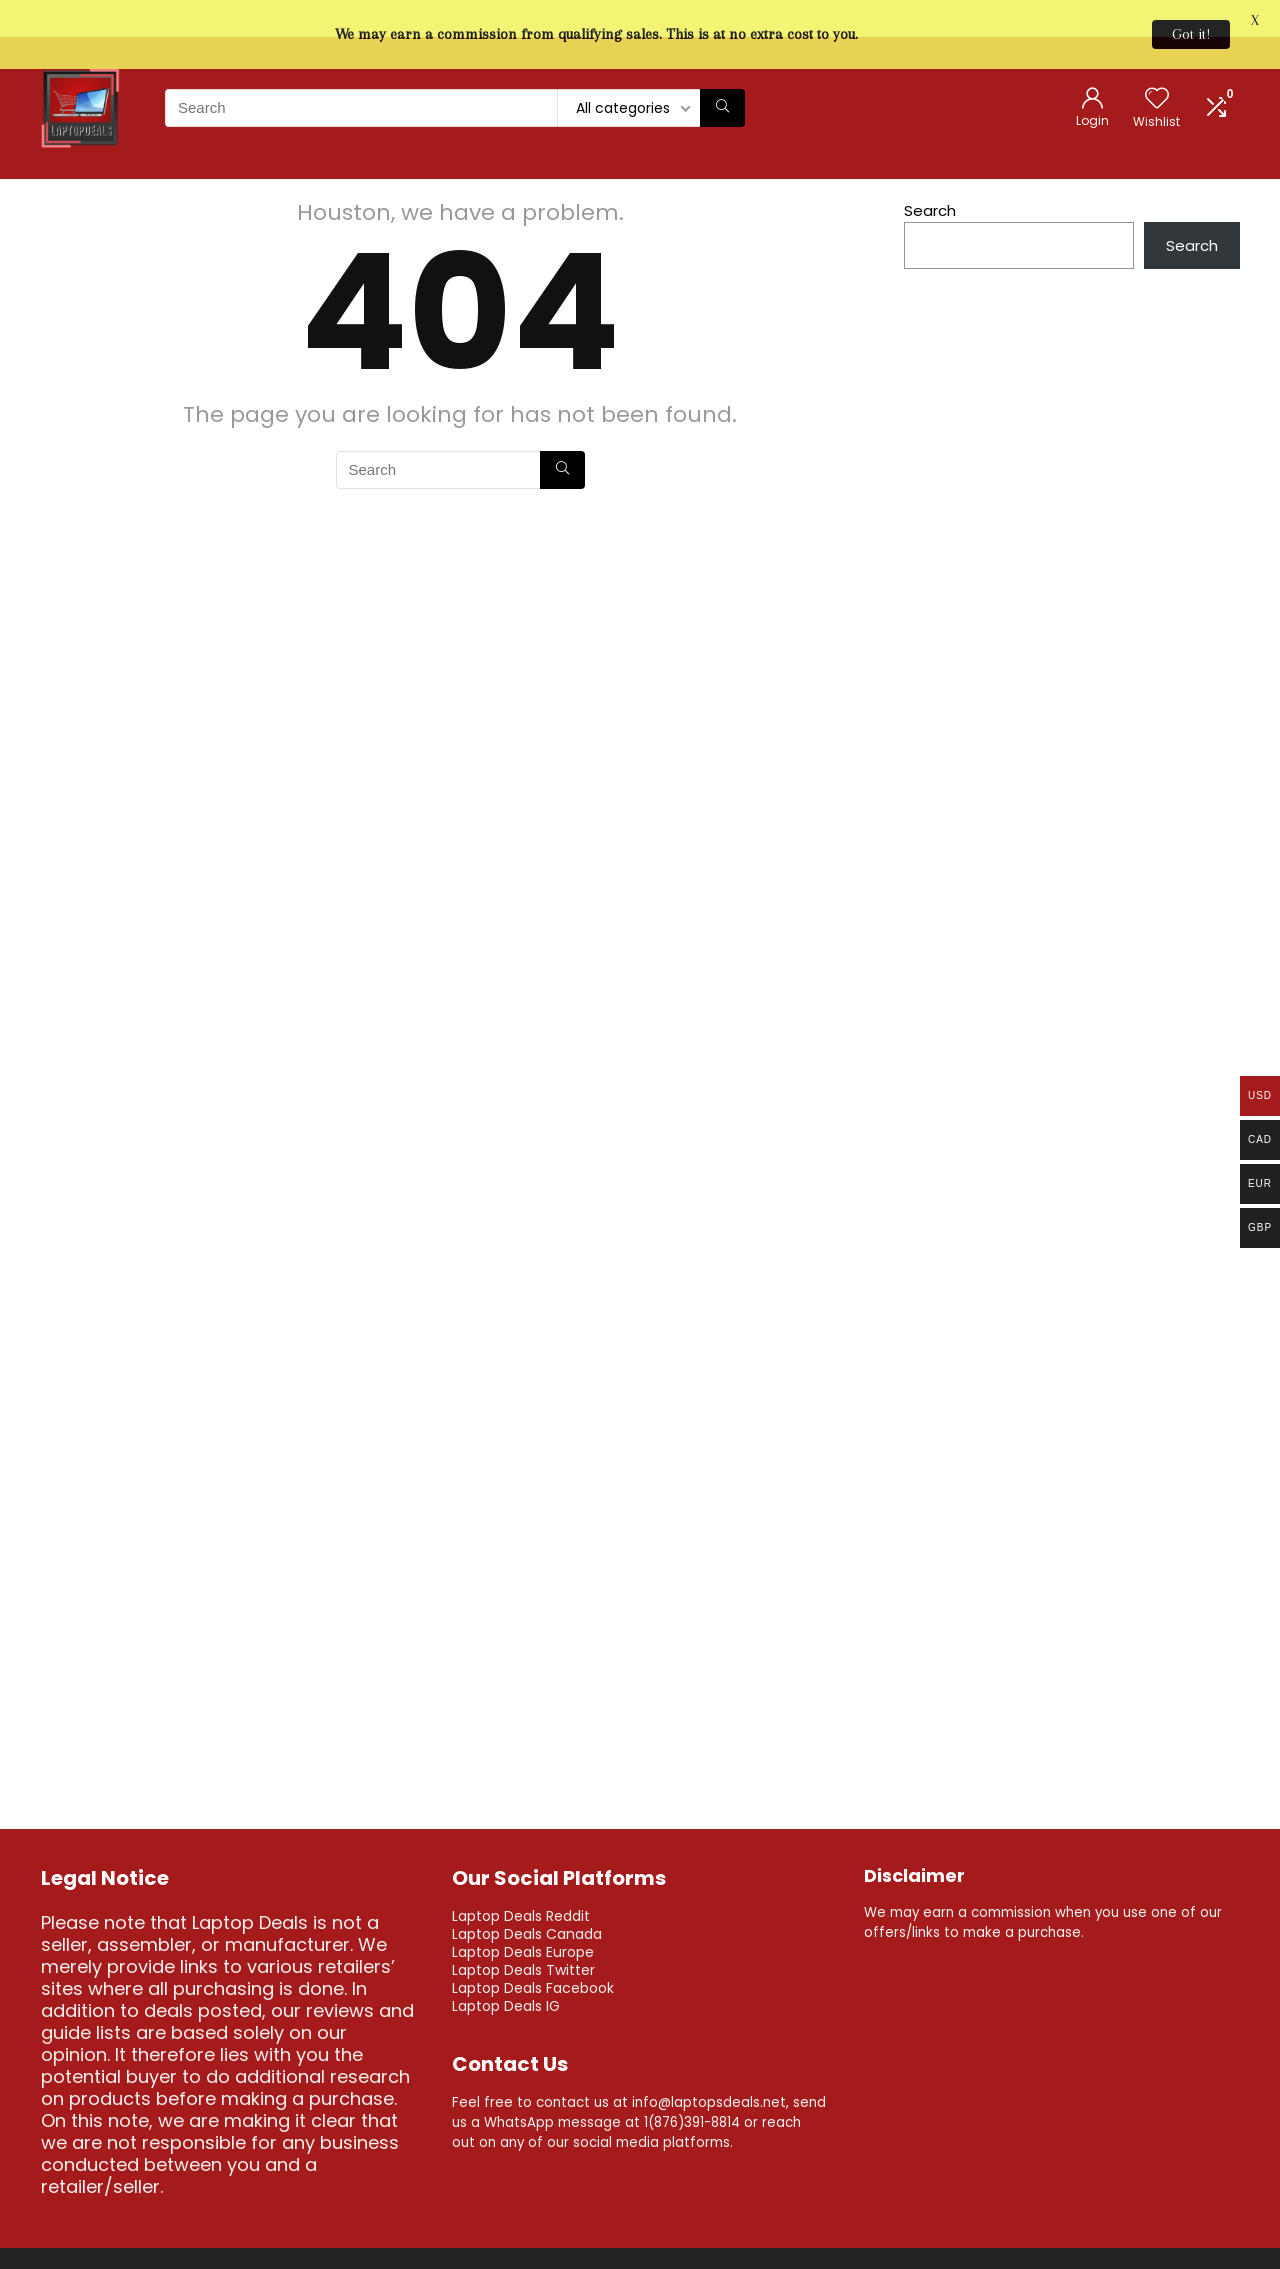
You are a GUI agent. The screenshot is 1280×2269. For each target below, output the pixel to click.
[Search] (722, 78)
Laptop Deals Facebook (533, 1958)
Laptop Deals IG (506, 1976)
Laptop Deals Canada (527, 1904)
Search (930, 180)
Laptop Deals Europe (523, 1922)
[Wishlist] (1157, 70)
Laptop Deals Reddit (521, 1886)
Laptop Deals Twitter (523, 1940)
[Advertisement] (1072, 851)
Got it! (1191, 34)
